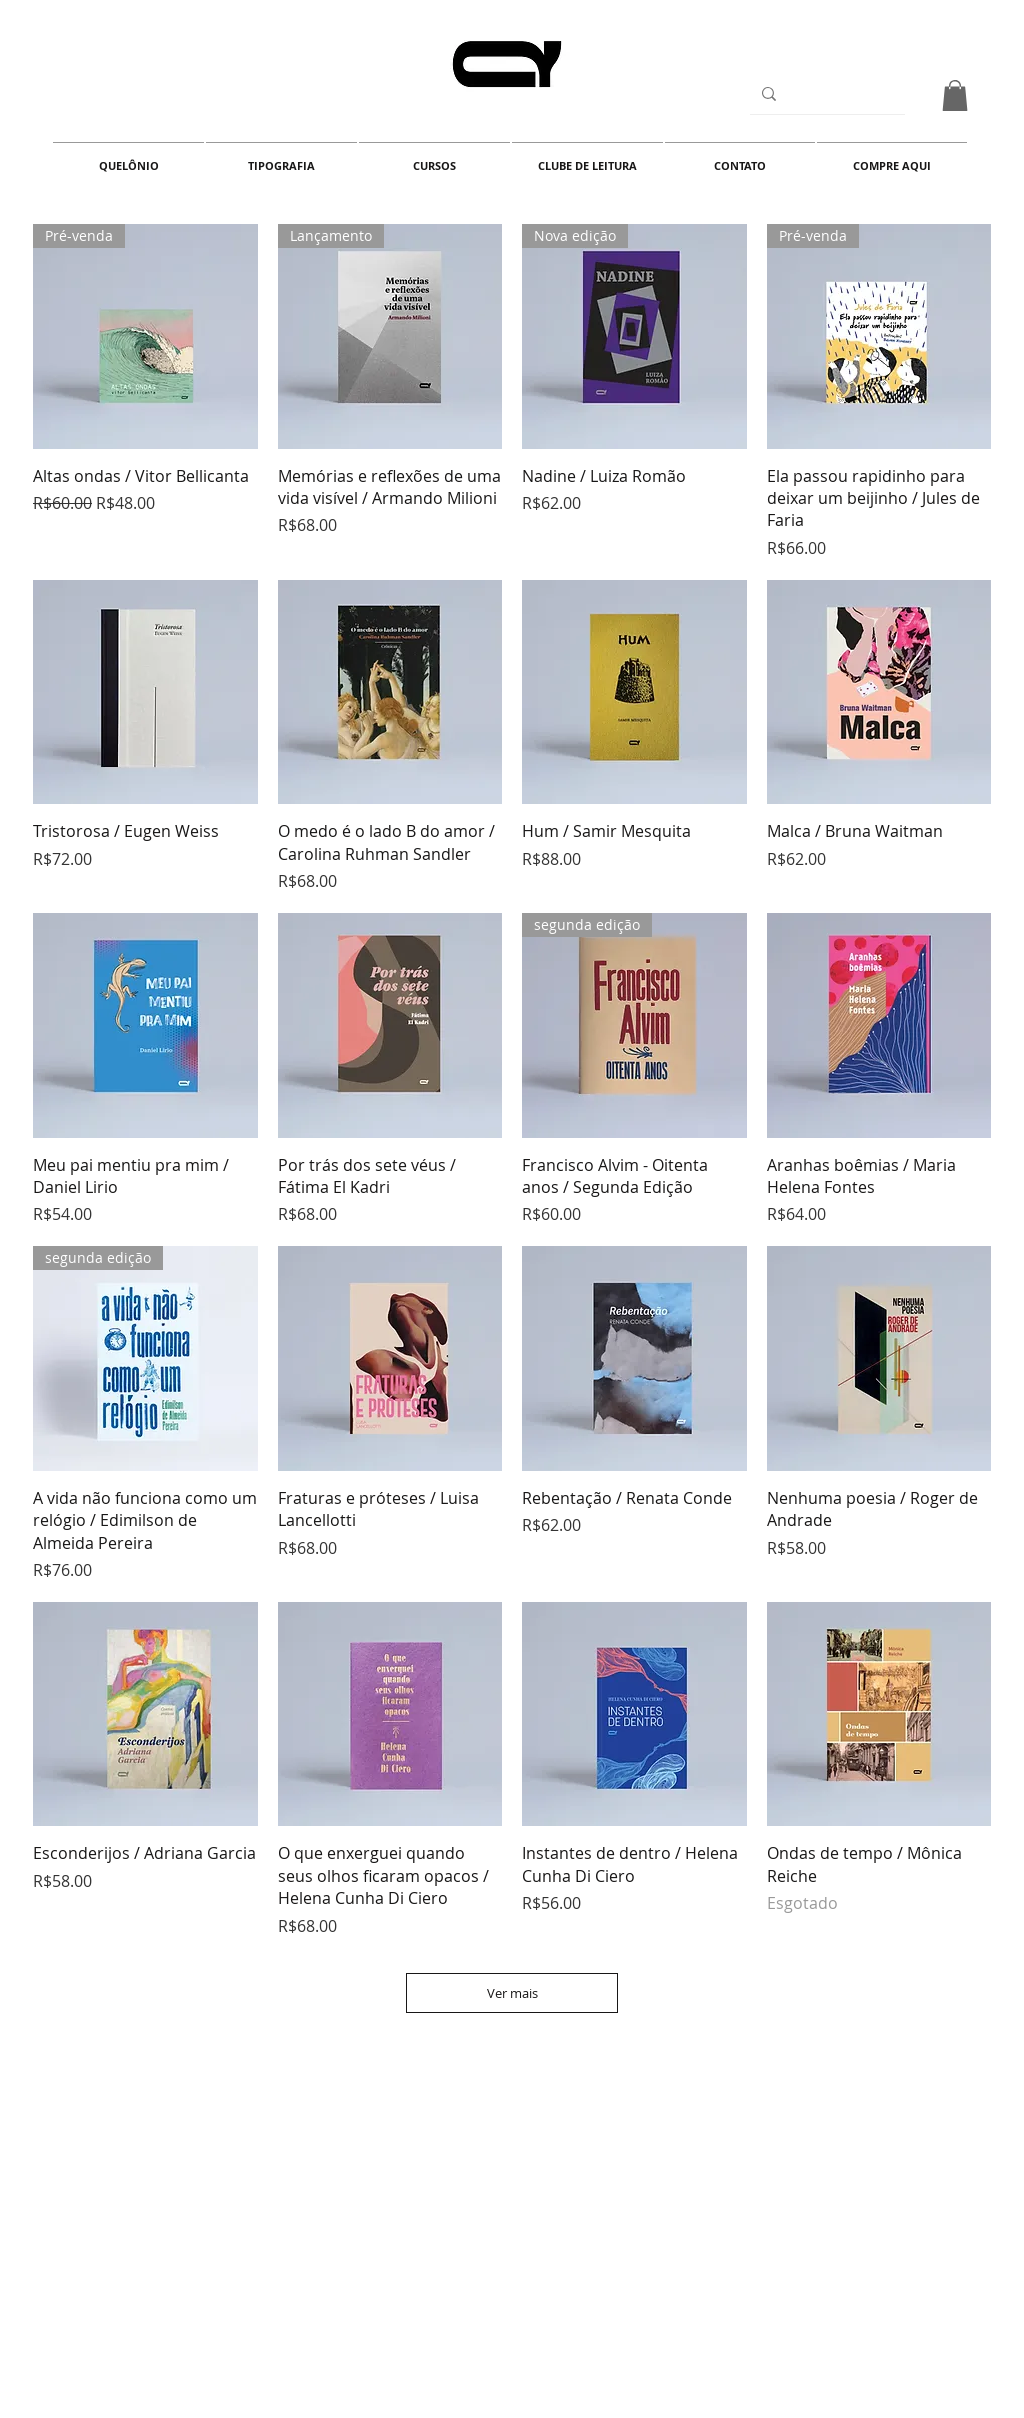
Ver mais (512, 1993)
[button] (955, 95)
